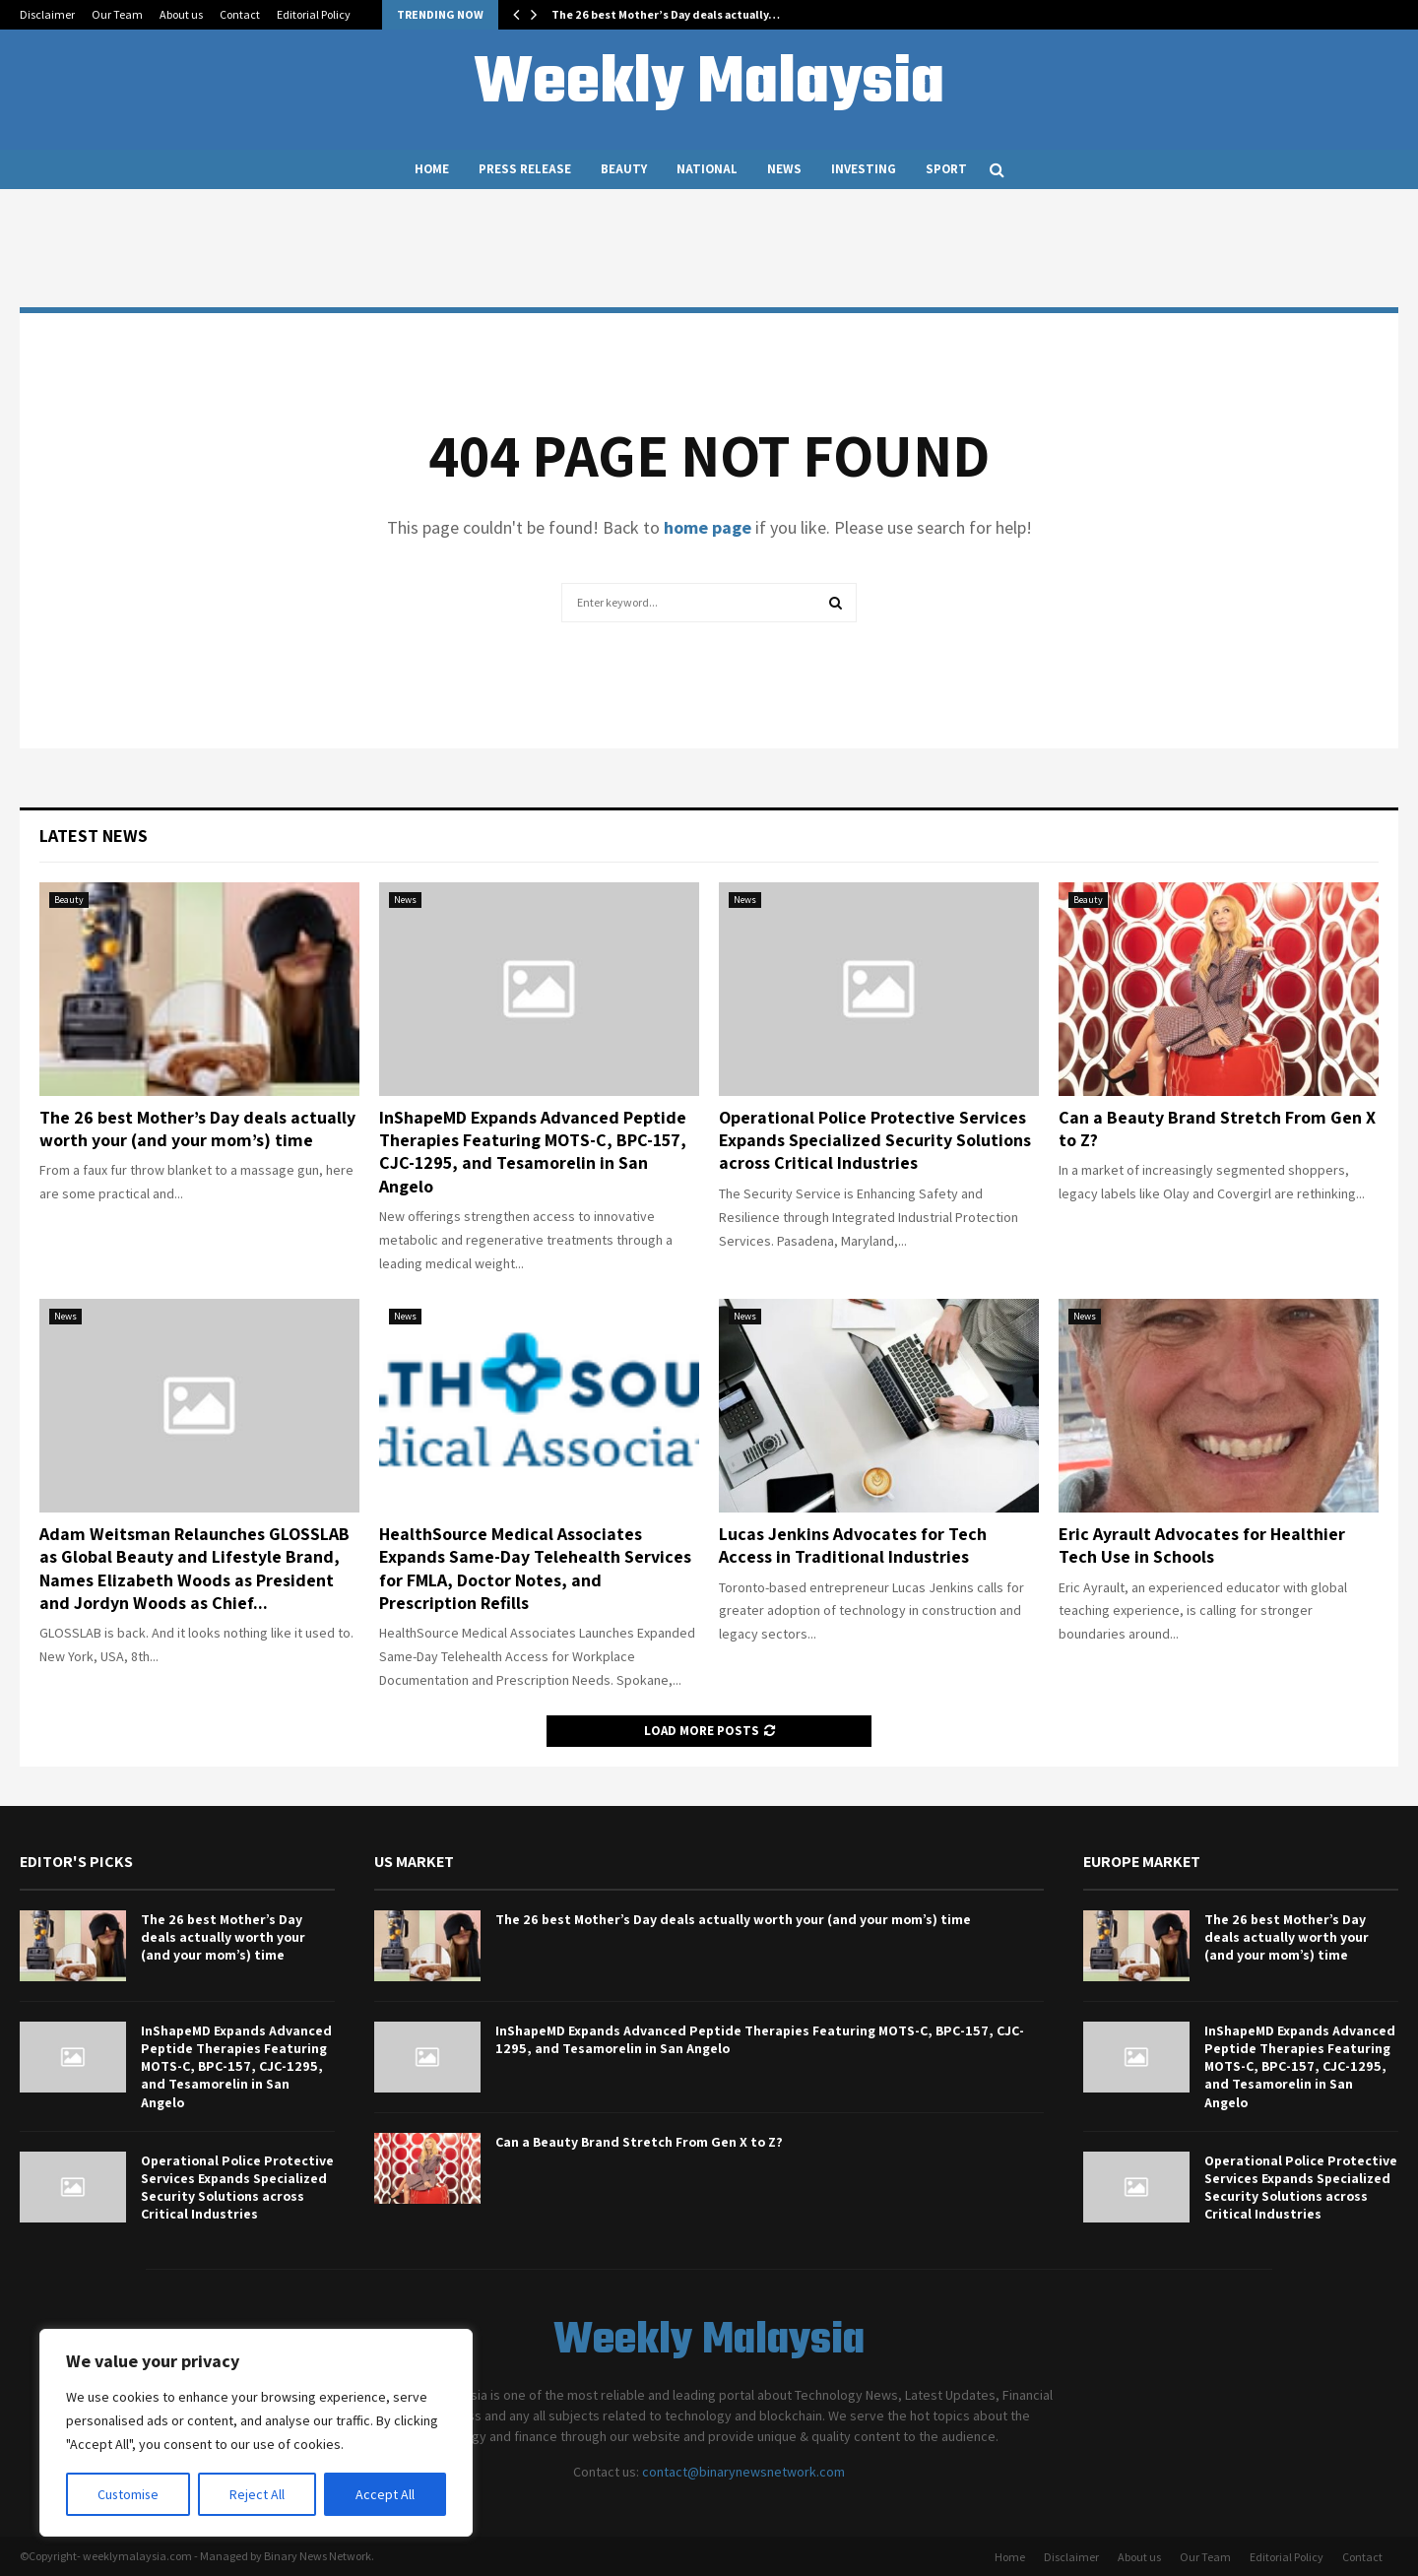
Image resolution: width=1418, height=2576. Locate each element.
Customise (129, 2494)
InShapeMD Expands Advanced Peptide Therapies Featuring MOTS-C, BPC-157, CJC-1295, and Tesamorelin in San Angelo (532, 1151)
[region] (256, 2433)
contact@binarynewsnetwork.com (743, 2471)
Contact (240, 14)
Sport (946, 169)
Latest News (93, 835)
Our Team (117, 14)
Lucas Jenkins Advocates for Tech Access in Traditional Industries (853, 1545)
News (784, 169)
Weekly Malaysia (709, 84)
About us (181, 14)
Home (432, 169)
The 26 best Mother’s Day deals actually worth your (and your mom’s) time (197, 1128)
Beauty (624, 169)
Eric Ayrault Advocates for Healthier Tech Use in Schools (1202, 1545)
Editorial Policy (314, 14)
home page (707, 527)
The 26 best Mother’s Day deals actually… (665, 14)
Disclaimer (47, 14)
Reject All (258, 2494)
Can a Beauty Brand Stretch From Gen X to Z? (639, 2142)
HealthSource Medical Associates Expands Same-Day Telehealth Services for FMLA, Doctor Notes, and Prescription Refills (535, 1568)
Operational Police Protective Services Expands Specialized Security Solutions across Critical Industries (875, 1140)
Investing (863, 169)
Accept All (385, 2494)
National (707, 169)
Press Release (525, 169)
